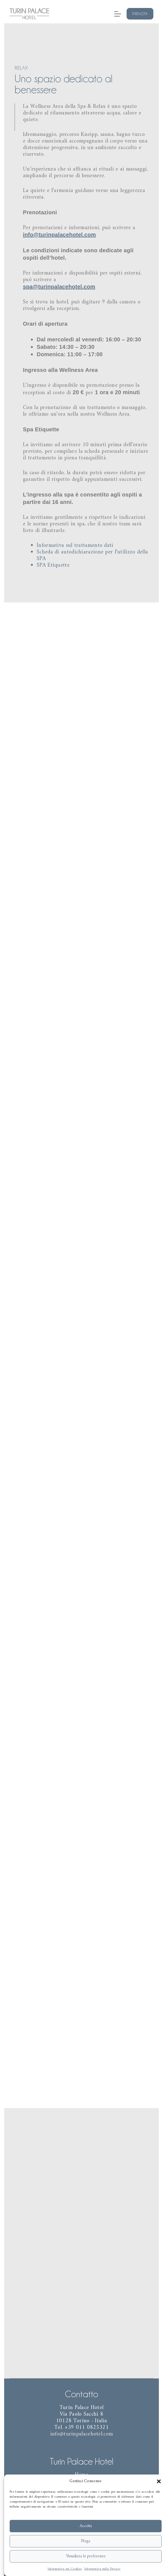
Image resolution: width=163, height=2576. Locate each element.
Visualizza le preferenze (86, 2556)
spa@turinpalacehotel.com (59, 287)
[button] (159, 2481)
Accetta (86, 2526)
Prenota (140, 14)
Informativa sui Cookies (65, 2569)
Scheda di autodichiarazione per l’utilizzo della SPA (92, 553)
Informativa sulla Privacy (102, 2569)
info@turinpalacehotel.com (59, 236)
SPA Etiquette (53, 563)
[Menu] (117, 13)
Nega (85, 2541)
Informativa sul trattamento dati (75, 543)
